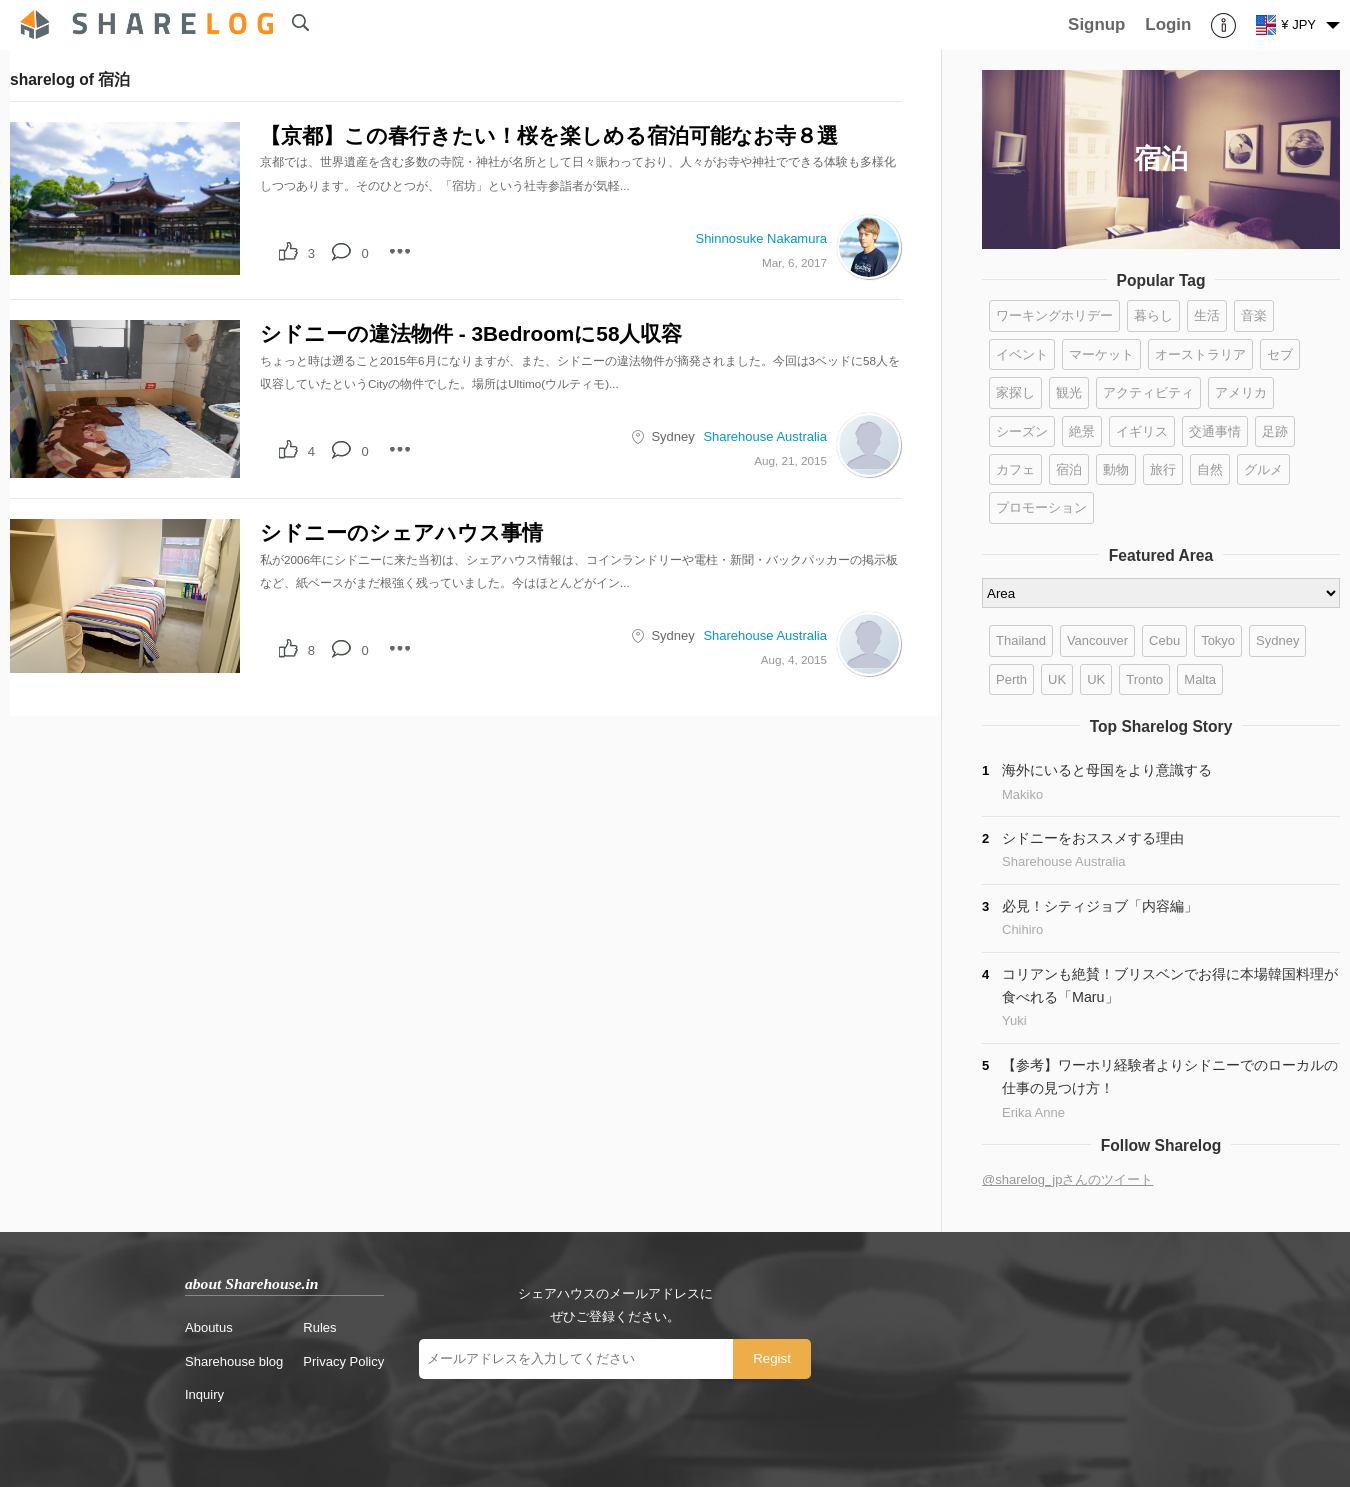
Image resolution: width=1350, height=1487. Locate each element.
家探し (1015, 392)
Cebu (1164, 640)
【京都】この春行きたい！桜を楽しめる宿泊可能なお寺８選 (549, 135)
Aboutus (209, 1327)
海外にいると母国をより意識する (1107, 770)
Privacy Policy (343, 1361)
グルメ (1263, 469)
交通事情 (1215, 431)
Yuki (1014, 1020)
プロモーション (1041, 507)
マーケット (1101, 354)
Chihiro (1022, 929)
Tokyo (1218, 640)
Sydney (672, 436)
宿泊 (1069, 469)
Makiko (1022, 794)
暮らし (1153, 315)
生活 (1207, 315)
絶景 (1082, 431)
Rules (319, 1327)
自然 (1210, 469)
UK (1057, 679)
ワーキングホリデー (1054, 315)
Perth (1011, 679)
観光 (1069, 392)
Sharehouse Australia (765, 436)
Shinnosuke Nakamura (761, 238)
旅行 (1163, 469)
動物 (1116, 469)
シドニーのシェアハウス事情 (401, 532)
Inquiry (204, 1394)
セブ (1280, 354)
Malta (1200, 679)
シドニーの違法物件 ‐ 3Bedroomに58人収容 (471, 333)
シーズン (1022, 431)
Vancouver (1097, 640)
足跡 (1275, 431)
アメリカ (1241, 392)
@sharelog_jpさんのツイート (1067, 1179)
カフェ (1015, 469)
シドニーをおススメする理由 (1093, 838)
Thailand (1021, 640)
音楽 (1254, 315)
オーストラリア (1200, 354)
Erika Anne (1033, 1112)
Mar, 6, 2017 (794, 262)
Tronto (1144, 679)
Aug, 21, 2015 (790, 460)
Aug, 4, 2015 (794, 659)
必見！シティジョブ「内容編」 (1100, 906)
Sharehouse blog (234, 1361)
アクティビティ (1148, 392)
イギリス (1142, 431)
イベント (1022, 354)
